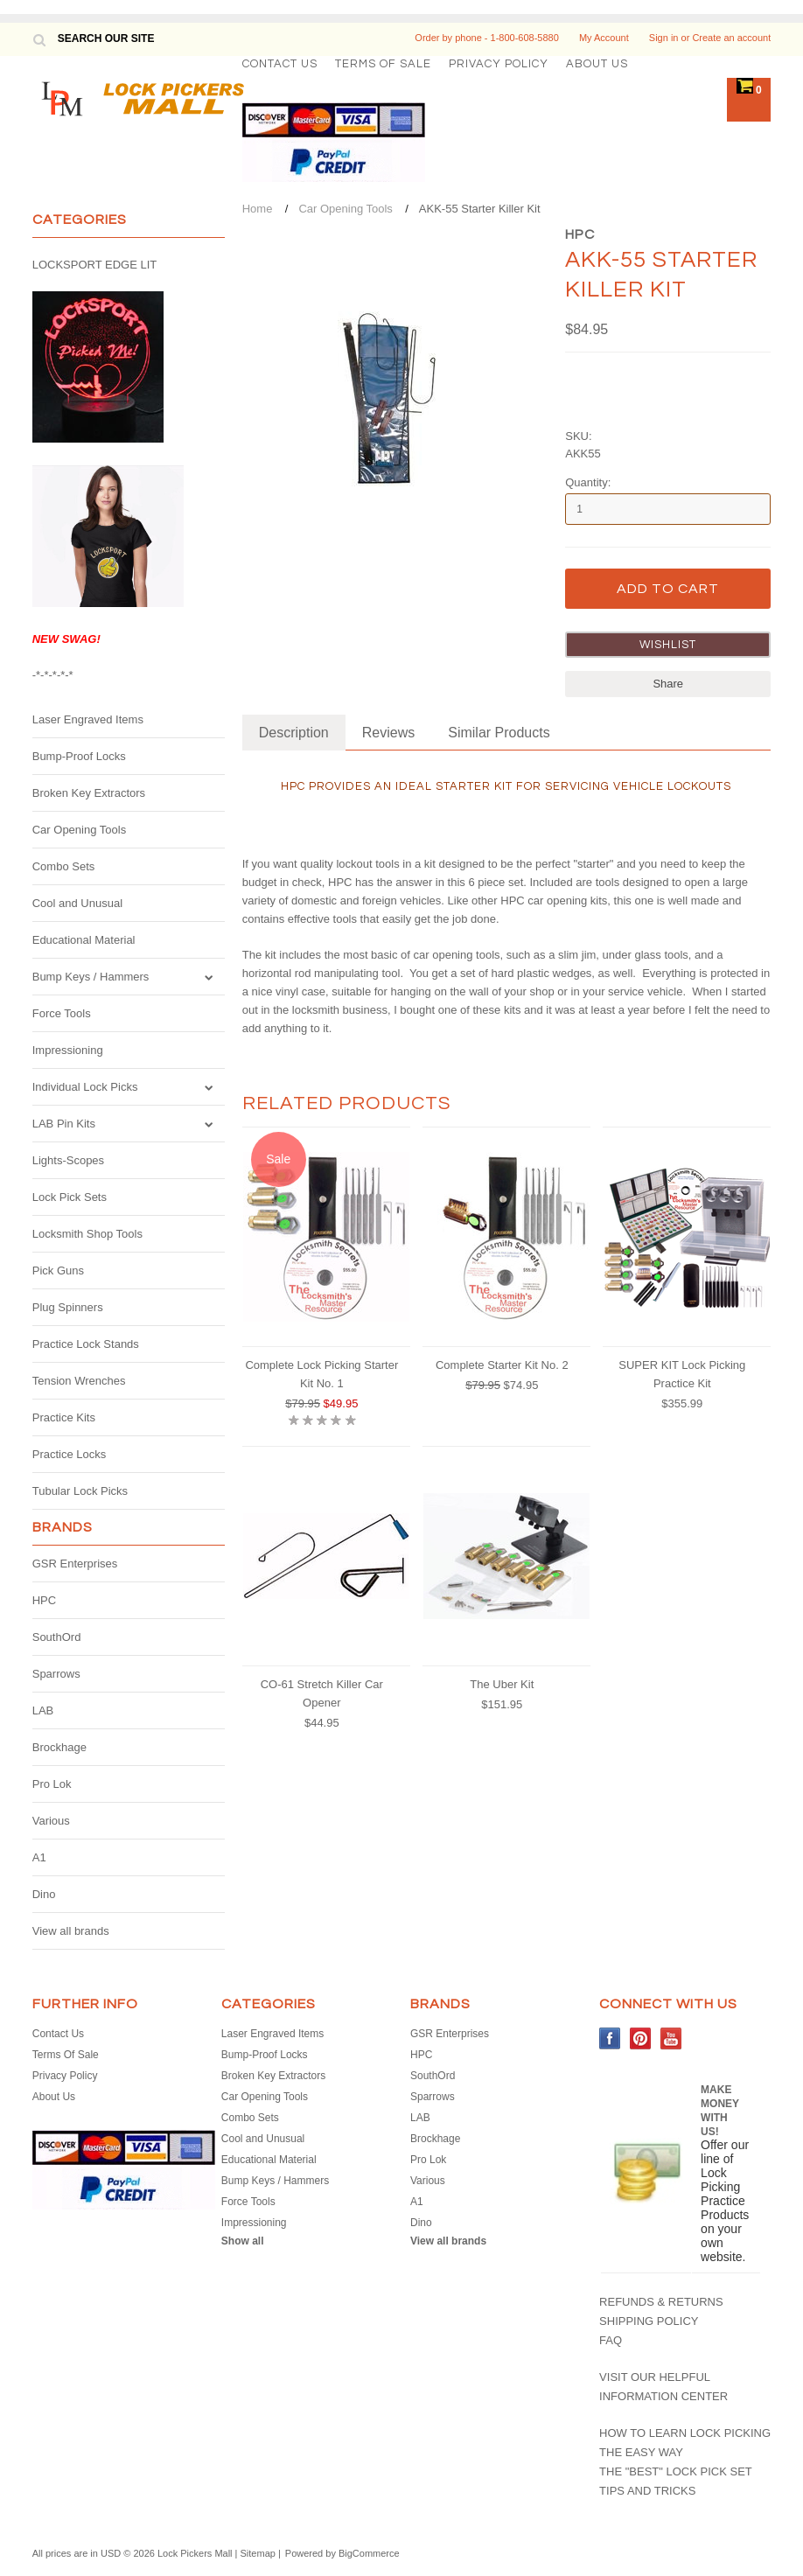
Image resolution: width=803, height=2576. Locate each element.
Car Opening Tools (79, 829)
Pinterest (641, 2038)
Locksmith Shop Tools (87, 1233)
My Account (604, 37)
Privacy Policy (498, 64)
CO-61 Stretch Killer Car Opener (322, 1693)
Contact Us (280, 64)
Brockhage (59, 1747)
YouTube (671, 2038)
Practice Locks (69, 1454)
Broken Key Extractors (88, 792)
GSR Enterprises (75, 1563)
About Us (597, 64)
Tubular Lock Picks (80, 1490)
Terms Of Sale (383, 64)
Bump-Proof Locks (79, 756)
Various (51, 1820)
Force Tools (61, 1013)
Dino (44, 1894)
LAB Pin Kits (63, 1123)
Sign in (664, 37)
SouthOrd (56, 1637)
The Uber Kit (502, 1684)
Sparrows (56, 1673)
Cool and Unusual (77, 903)
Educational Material (84, 939)
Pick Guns (58, 1270)
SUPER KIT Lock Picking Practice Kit (681, 1374)
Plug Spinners (67, 1307)
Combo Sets (63, 866)
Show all (242, 2241)
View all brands (70, 1930)
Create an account (731, 37)
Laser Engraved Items (87, 719)
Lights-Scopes (68, 1160)
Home (257, 208)
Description (294, 732)
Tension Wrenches (79, 1380)
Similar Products (498, 732)
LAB (43, 1710)
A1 (39, 1857)
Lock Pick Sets (69, 1197)
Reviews (388, 732)
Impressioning (67, 1050)
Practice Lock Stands (85, 1344)
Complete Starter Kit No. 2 (502, 1365)
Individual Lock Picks (85, 1086)
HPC (44, 1600)
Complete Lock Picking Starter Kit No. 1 (321, 1374)
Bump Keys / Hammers (91, 976)
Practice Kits (63, 1417)
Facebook (610, 2038)
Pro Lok (52, 1784)
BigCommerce (369, 2553)
